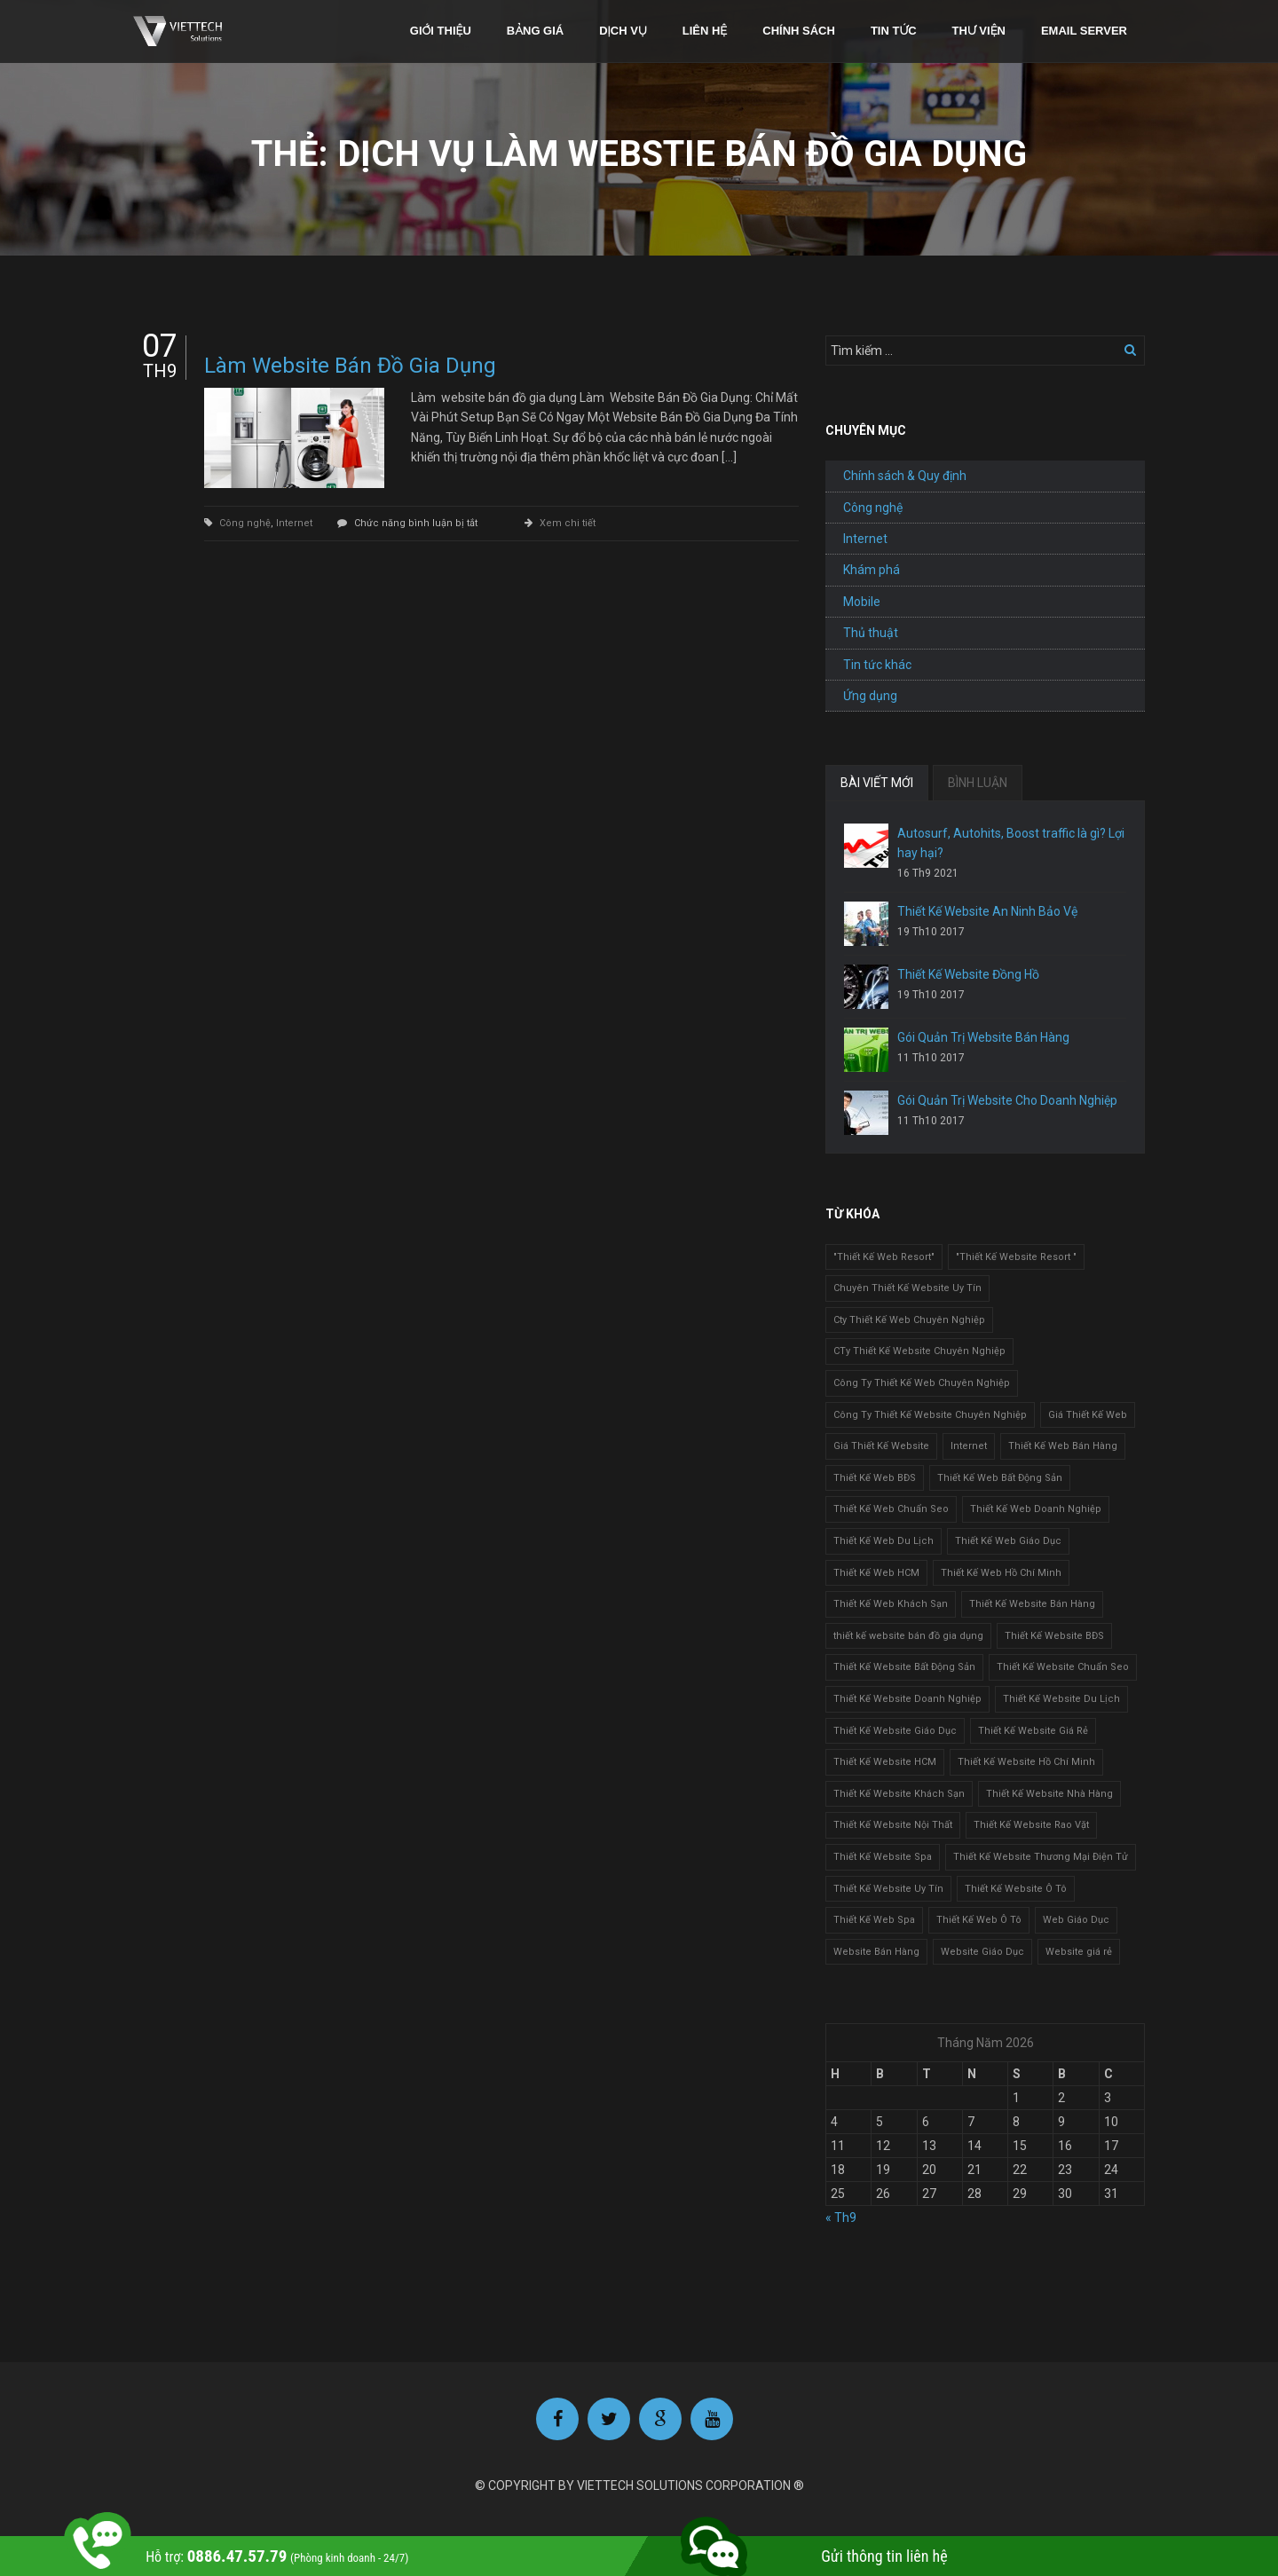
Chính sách (798, 30)
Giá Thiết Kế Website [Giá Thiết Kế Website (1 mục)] (881, 1446)
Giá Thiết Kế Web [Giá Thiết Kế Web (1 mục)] (1087, 1415)
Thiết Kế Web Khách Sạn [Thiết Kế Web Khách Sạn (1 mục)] (890, 1604)
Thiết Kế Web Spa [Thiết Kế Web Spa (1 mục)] (874, 1920)
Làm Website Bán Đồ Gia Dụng (350, 365)
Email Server (1084, 30)
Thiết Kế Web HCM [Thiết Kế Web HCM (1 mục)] (876, 1573)
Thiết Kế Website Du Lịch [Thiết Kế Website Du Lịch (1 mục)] (1061, 1699)
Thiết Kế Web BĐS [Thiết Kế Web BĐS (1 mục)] (874, 1478)
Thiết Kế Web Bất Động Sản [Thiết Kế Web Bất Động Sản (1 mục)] (999, 1478)
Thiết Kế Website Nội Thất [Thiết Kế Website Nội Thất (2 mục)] (892, 1825)
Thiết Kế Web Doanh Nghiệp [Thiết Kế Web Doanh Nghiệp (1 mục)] (1035, 1509)
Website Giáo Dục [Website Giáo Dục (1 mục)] (982, 1952)
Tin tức (894, 30)
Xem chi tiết (568, 523)
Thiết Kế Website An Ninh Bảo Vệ (987, 911)
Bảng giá (535, 30)
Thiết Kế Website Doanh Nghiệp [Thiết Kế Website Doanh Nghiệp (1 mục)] (907, 1699)
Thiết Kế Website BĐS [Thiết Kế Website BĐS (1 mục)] (1054, 1636)
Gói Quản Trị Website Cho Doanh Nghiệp (1007, 1100)
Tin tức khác (877, 665)
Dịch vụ (623, 30)
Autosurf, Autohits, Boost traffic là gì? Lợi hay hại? (1010, 843)
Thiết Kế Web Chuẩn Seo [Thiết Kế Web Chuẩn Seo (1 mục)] (891, 1509)
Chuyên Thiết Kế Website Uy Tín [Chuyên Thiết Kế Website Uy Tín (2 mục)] (907, 1288)
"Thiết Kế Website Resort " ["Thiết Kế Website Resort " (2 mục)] (1016, 1257)
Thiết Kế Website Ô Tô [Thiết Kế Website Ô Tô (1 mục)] (1016, 1889)
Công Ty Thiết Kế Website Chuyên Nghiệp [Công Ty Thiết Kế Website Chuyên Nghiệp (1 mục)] (930, 1415)
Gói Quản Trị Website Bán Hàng (983, 1037)
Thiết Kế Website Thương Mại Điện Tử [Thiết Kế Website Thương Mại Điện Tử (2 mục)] (1040, 1857)
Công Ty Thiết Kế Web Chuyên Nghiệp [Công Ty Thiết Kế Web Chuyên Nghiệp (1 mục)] (921, 1383)
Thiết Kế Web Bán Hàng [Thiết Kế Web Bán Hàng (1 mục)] (1062, 1446)
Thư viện (979, 30)
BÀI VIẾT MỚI (876, 783)
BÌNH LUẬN (977, 783)
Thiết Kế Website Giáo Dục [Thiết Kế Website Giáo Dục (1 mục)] (895, 1731)
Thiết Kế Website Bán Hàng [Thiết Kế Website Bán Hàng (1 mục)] (1032, 1604)
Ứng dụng (870, 696)
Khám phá (871, 570)
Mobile (861, 602)
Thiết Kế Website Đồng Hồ (968, 974)
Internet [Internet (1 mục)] (969, 1446)
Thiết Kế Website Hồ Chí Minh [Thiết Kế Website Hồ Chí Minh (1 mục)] (1026, 1762)
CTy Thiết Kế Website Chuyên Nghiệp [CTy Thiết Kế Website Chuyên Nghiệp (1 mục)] (919, 1351)
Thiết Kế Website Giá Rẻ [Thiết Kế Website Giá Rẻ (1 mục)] (1033, 1731)
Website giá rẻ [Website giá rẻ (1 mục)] (1078, 1952)
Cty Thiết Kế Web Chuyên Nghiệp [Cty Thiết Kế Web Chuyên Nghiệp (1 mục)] (909, 1320)
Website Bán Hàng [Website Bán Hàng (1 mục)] (876, 1952)
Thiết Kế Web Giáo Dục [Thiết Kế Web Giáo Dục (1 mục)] (1008, 1541)
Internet (294, 523)
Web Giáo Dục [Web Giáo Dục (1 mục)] (1076, 1920)
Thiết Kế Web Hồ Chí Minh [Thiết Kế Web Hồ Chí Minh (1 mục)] (1001, 1573)
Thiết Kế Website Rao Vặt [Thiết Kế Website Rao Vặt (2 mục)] (1031, 1825)
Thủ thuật (870, 633)
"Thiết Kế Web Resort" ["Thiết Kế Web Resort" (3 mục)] (884, 1257)
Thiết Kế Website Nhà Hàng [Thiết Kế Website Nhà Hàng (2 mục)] (1049, 1794)
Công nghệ (245, 523)
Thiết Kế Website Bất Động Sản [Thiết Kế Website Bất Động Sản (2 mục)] (904, 1667)
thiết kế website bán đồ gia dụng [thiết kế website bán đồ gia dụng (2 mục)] (908, 1636)
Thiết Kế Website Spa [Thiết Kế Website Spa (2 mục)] (882, 1857)
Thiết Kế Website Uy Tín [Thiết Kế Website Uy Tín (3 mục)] (888, 1889)
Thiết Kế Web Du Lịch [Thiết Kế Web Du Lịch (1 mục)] (883, 1541)
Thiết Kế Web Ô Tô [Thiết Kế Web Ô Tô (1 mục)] (979, 1920)
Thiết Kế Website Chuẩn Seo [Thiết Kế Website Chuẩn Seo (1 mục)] (1063, 1667)
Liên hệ (705, 30)
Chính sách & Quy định (904, 476)
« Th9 (840, 2217)
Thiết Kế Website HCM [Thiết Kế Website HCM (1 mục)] (884, 1762)
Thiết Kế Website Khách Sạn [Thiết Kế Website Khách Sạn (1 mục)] (899, 1794)
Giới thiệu (440, 30)
